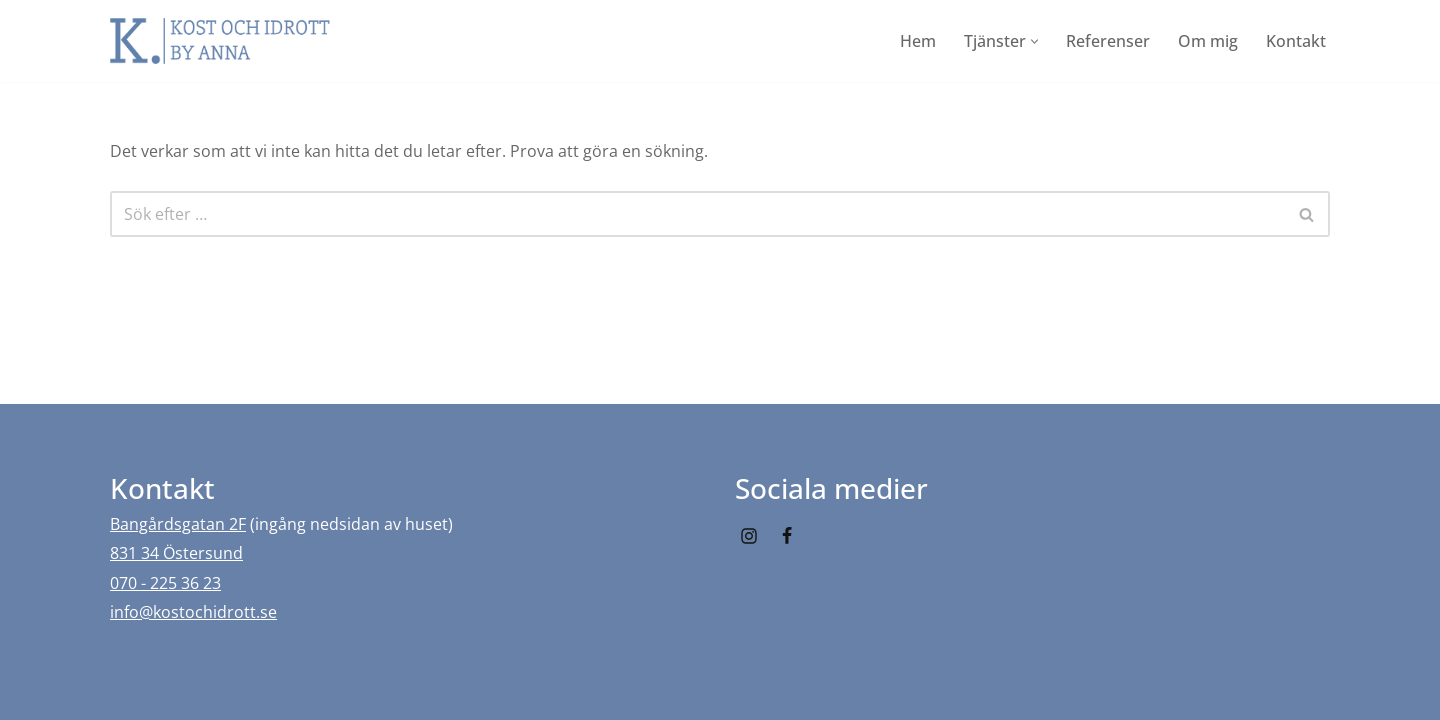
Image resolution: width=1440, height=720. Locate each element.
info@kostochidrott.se (193, 612)
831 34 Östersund (176, 553)
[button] (1034, 41)
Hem (918, 41)
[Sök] (697, 214)
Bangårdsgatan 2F (178, 524)
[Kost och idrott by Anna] (220, 41)
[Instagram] (749, 536)
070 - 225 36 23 (165, 583)
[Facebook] (787, 536)
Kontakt (1296, 41)
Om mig (1208, 41)
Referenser (1108, 41)
